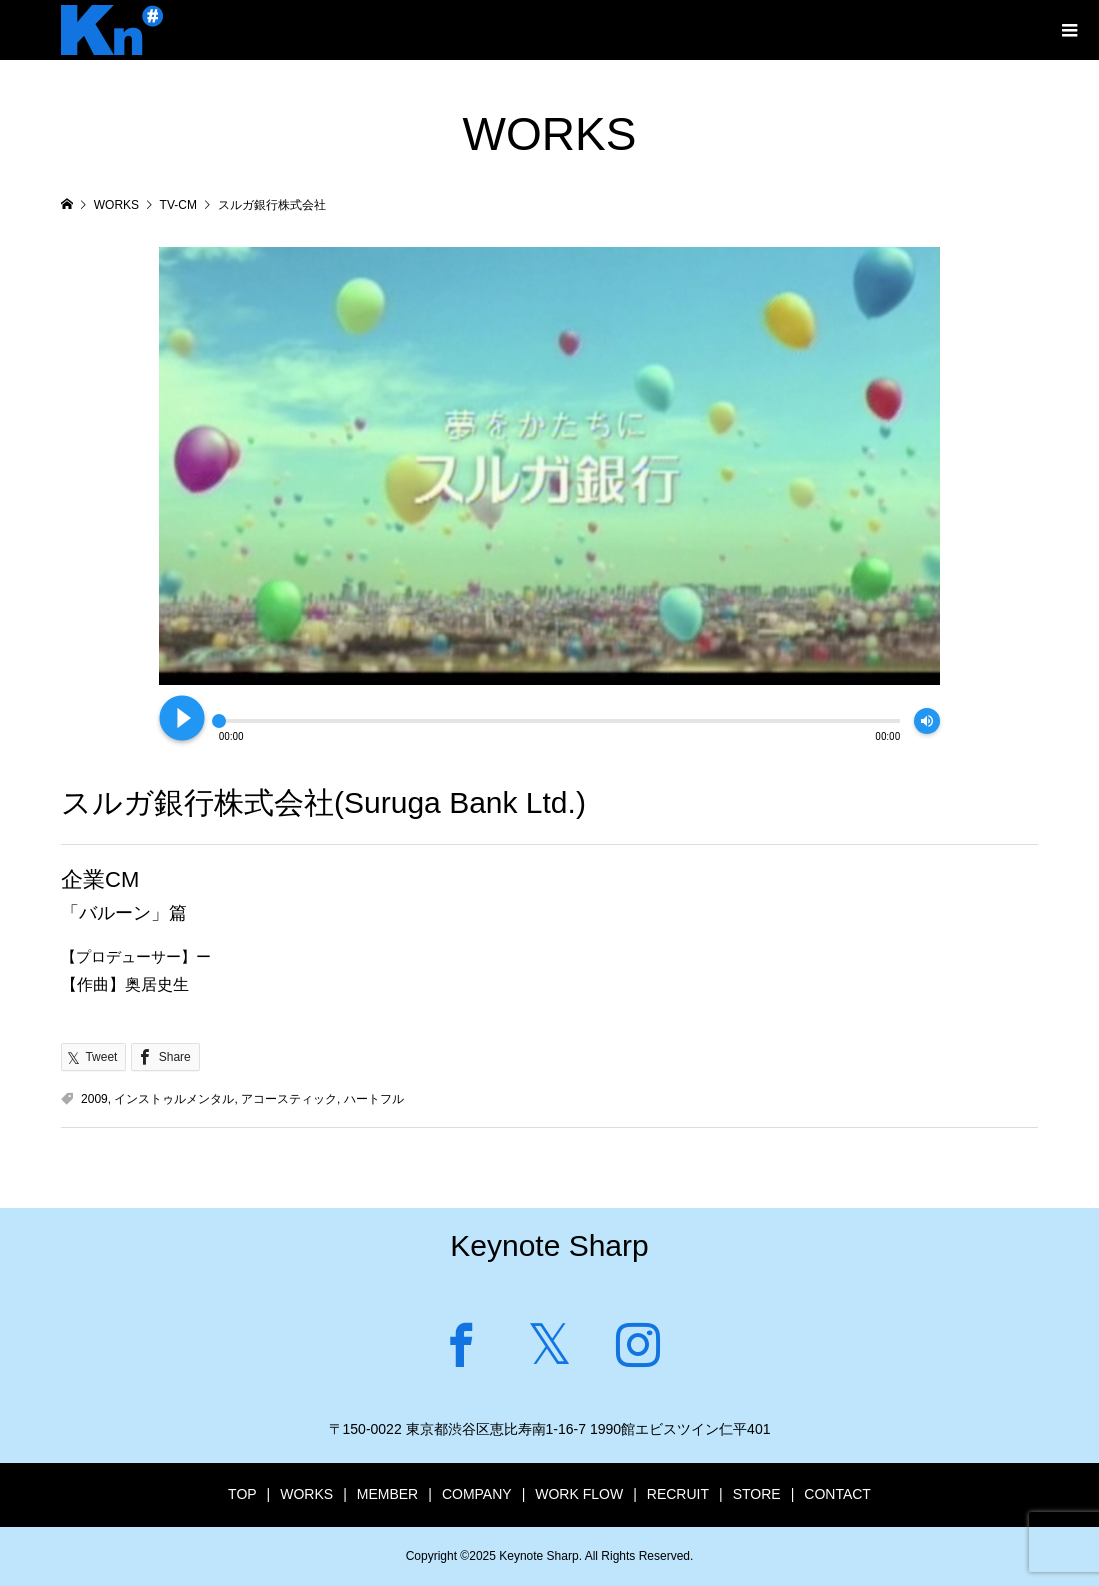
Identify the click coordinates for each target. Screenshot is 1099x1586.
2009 (94, 1099)
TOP (242, 1494)
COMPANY (477, 1494)
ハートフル (374, 1099)
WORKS (306, 1494)
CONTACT (837, 1494)
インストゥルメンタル (174, 1099)
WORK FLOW (579, 1494)
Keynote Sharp (549, 1245)
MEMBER (387, 1494)
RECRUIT (678, 1494)
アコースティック (289, 1099)
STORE (757, 1494)
